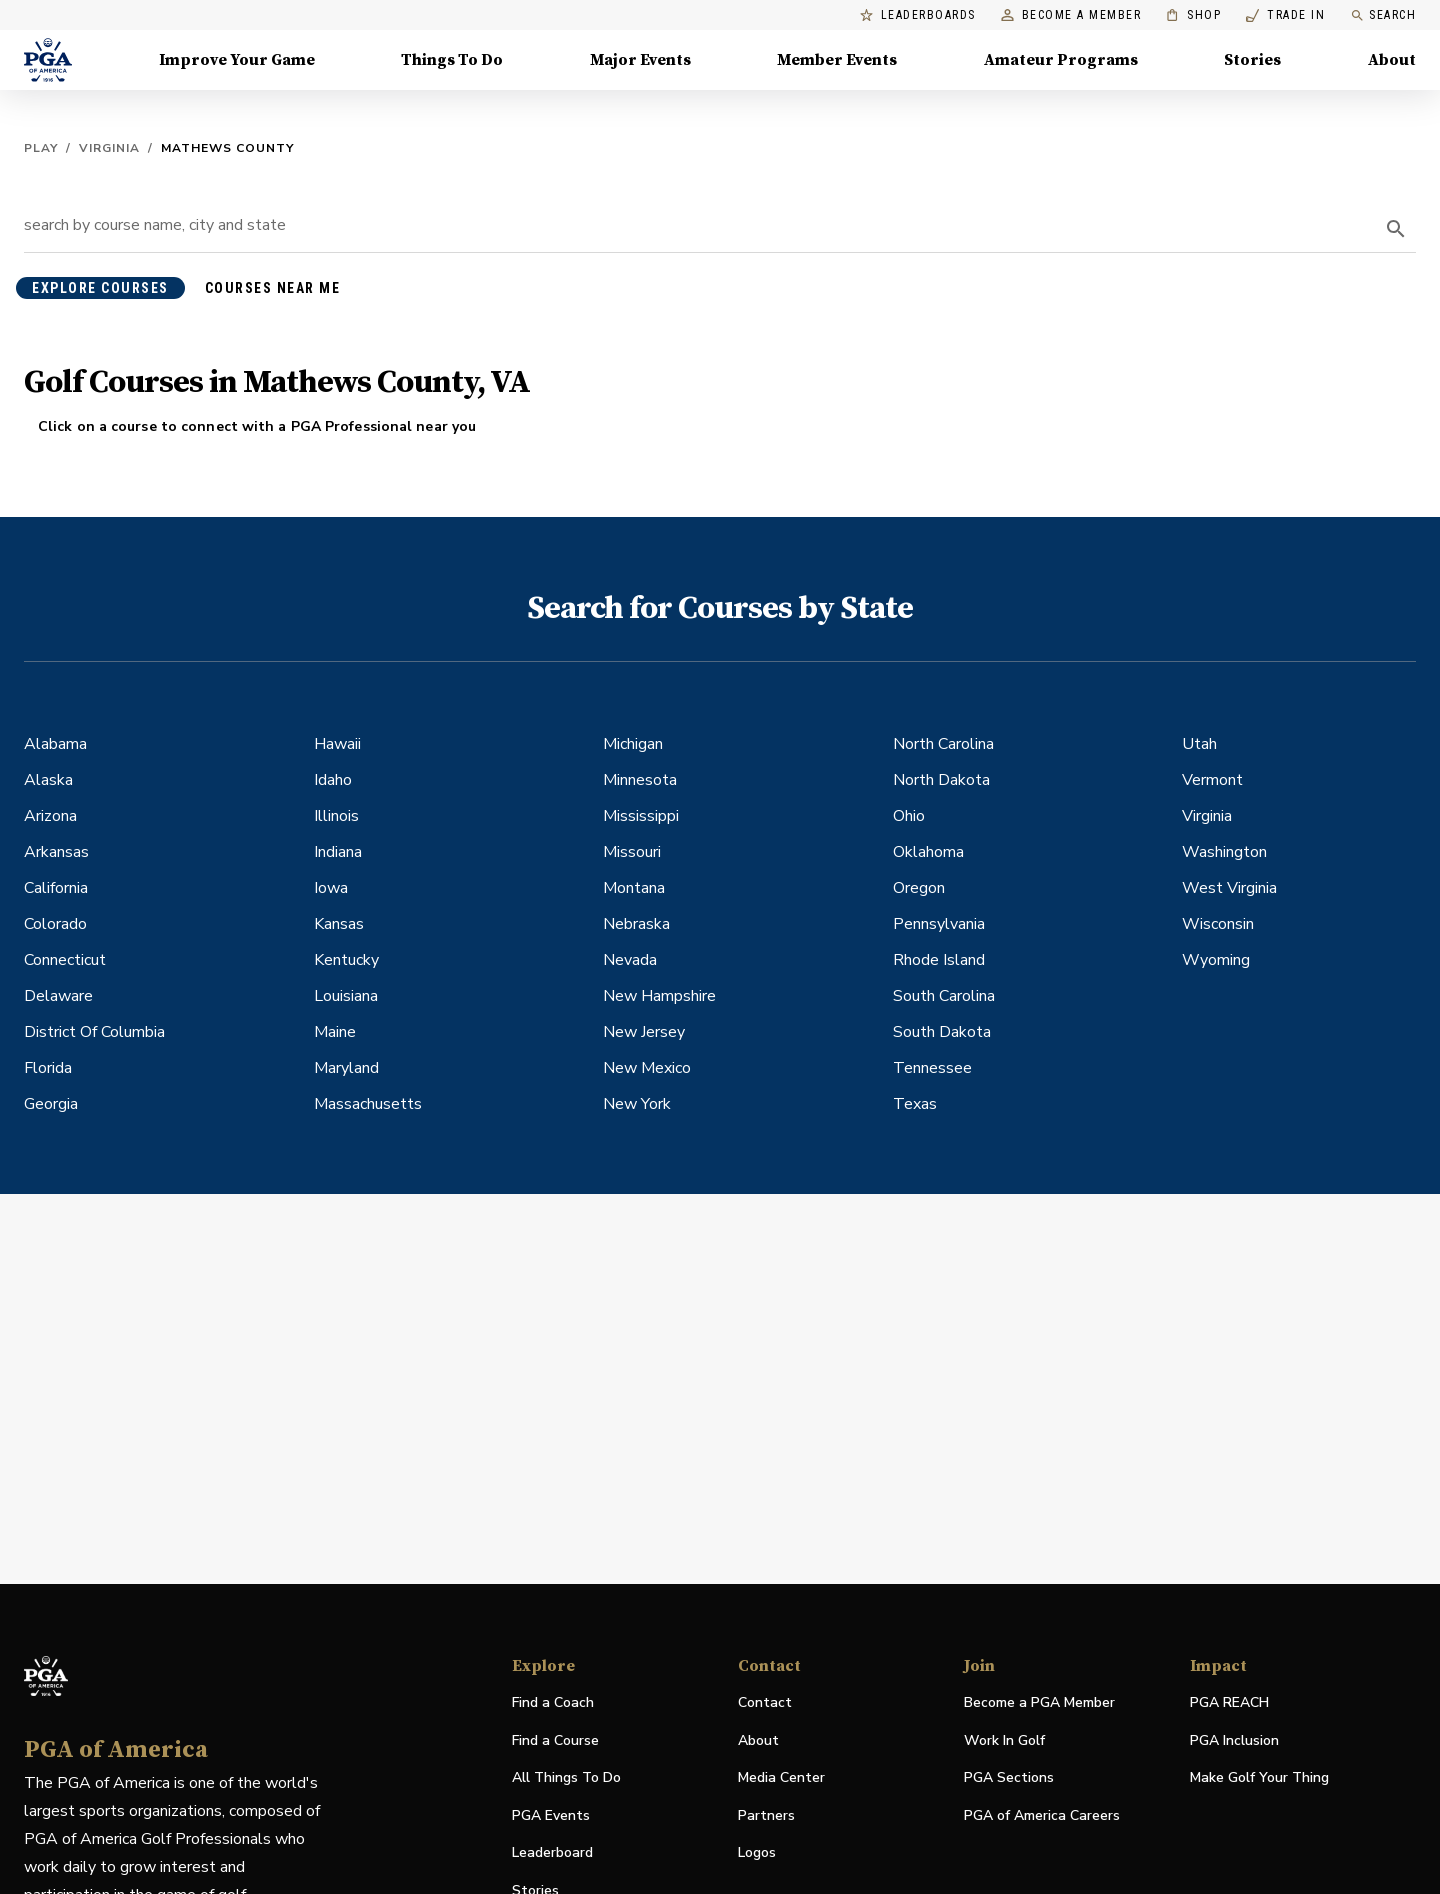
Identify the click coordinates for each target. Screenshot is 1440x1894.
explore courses (100, 288)
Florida (48, 1068)
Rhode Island (939, 960)
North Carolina (943, 744)
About (758, 1740)
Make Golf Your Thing (1259, 1778)
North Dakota (941, 780)
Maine (335, 1032)
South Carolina (944, 996)
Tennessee (932, 1068)
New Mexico (647, 1068)
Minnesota (640, 780)
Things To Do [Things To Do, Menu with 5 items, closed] (452, 60)
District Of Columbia (94, 1032)
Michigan (633, 744)
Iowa (331, 888)
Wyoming (1216, 960)
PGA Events (551, 1815)
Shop (1193, 15)
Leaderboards (918, 15)
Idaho (333, 780)
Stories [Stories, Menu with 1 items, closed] (1252, 60)
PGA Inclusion (1234, 1740)
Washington (1224, 852)
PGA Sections (1009, 1777)
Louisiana (346, 996)
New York (637, 1104)
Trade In (1285, 15)
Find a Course (555, 1740)
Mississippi (641, 816)
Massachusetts (368, 1104)
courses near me (273, 288)
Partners (766, 1815)
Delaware (58, 996)
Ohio (909, 816)
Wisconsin (1218, 924)
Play (41, 148)
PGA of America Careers (1042, 1816)
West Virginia (1229, 888)
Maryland (346, 1068)
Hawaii (337, 744)
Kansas (339, 924)
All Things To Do (566, 1777)
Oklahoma (928, 852)
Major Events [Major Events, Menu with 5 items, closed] (640, 60)
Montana (634, 888)
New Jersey (644, 1032)
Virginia (109, 148)
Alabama (55, 744)
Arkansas (56, 852)
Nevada (630, 960)
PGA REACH (1229, 1703)
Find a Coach (553, 1702)
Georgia (51, 1104)
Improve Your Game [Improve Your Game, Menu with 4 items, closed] (237, 60)
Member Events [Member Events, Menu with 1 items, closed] (837, 60)
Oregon (919, 888)
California (56, 888)
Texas (915, 1104)
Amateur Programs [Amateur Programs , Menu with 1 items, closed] (1061, 60)
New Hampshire (659, 996)
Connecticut (65, 960)
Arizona (50, 816)
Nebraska (636, 924)
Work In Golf (1004, 1740)
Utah (1199, 744)
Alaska (48, 780)
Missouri (632, 852)
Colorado (55, 924)
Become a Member (1071, 15)
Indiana (338, 852)
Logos (757, 1852)
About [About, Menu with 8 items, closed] (1392, 60)
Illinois (336, 816)
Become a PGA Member (1039, 1702)
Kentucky (346, 960)
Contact (765, 1702)
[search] (1396, 229)
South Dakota (942, 1032)
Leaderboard (552, 1852)
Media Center (781, 1778)
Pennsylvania (939, 924)
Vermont (1212, 780)
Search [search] (1383, 15)
